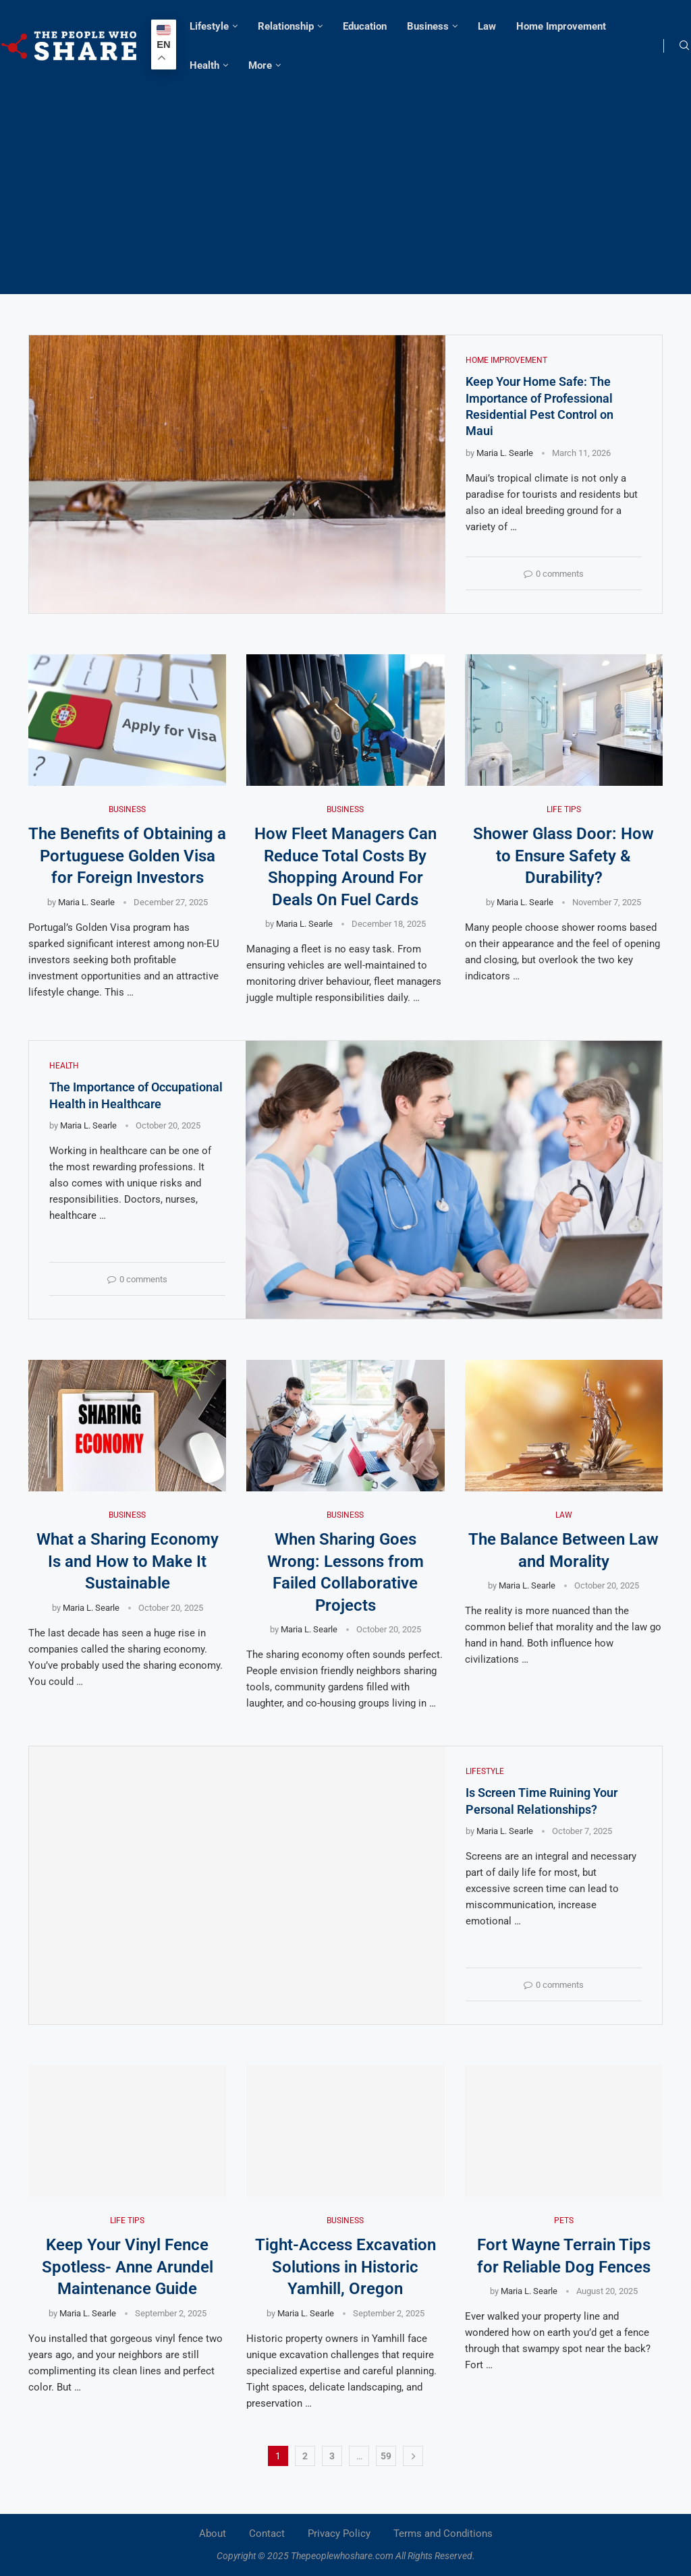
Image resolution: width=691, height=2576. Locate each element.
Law (487, 26)
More (260, 65)
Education (365, 26)
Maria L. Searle (504, 453)
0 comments (554, 574)
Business (428, 26)
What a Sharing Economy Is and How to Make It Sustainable (127, 1561)
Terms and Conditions (443, 2533)
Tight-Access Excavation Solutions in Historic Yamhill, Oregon (345, 2267)
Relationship (286, 26)
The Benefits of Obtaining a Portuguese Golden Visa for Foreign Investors (127, 855)
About (212, 2533)
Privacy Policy (339, 2533)
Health (204, 65)
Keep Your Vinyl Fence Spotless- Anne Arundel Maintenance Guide (127, 2267)
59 (386, 2456)
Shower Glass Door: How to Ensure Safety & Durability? (563, 855)
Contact (267, 2533)
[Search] (684, 45)
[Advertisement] (345, 186)
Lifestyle (209, 26)
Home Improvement (561, 26)
